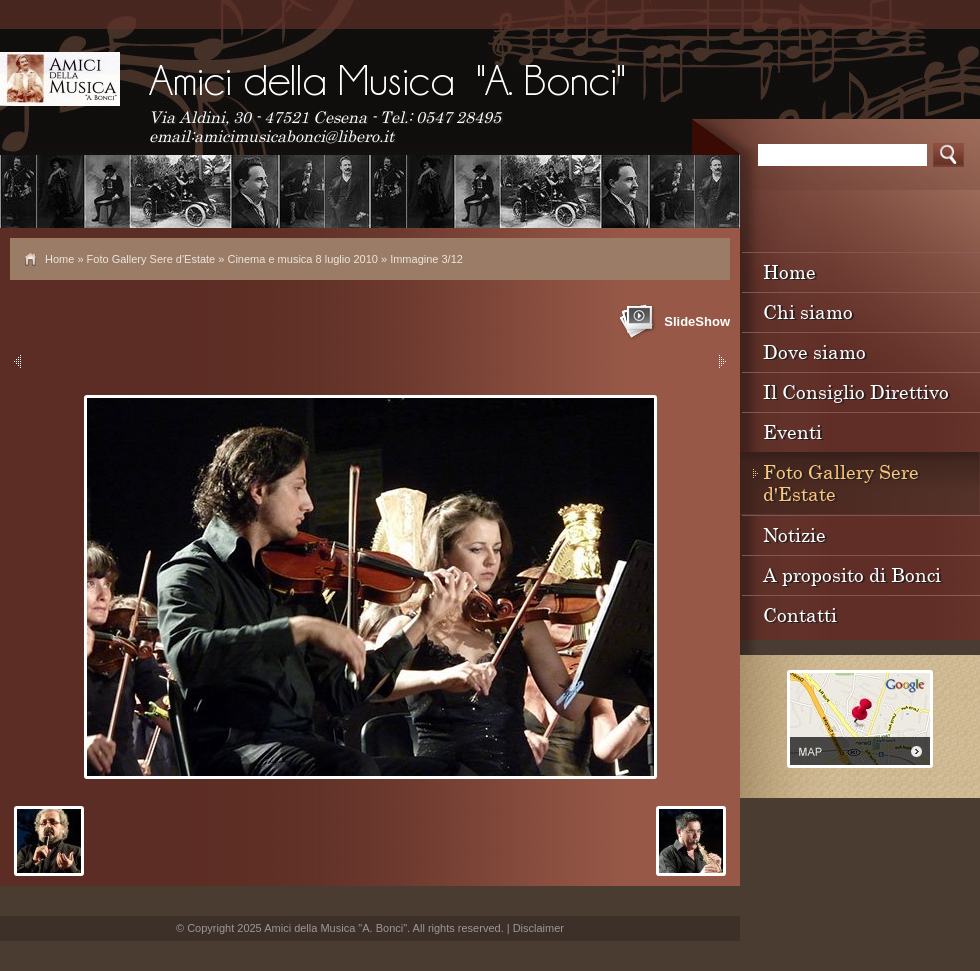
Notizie (794, 534)
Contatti (800, 614)
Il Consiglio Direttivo (856, 391)
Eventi (792, 431)
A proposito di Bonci (852, 574)
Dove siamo (814, 351)
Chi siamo (808, 311)
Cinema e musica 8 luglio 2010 (302, 259)
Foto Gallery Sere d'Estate (151, 259)
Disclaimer (538, 928)
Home (59, 259)
